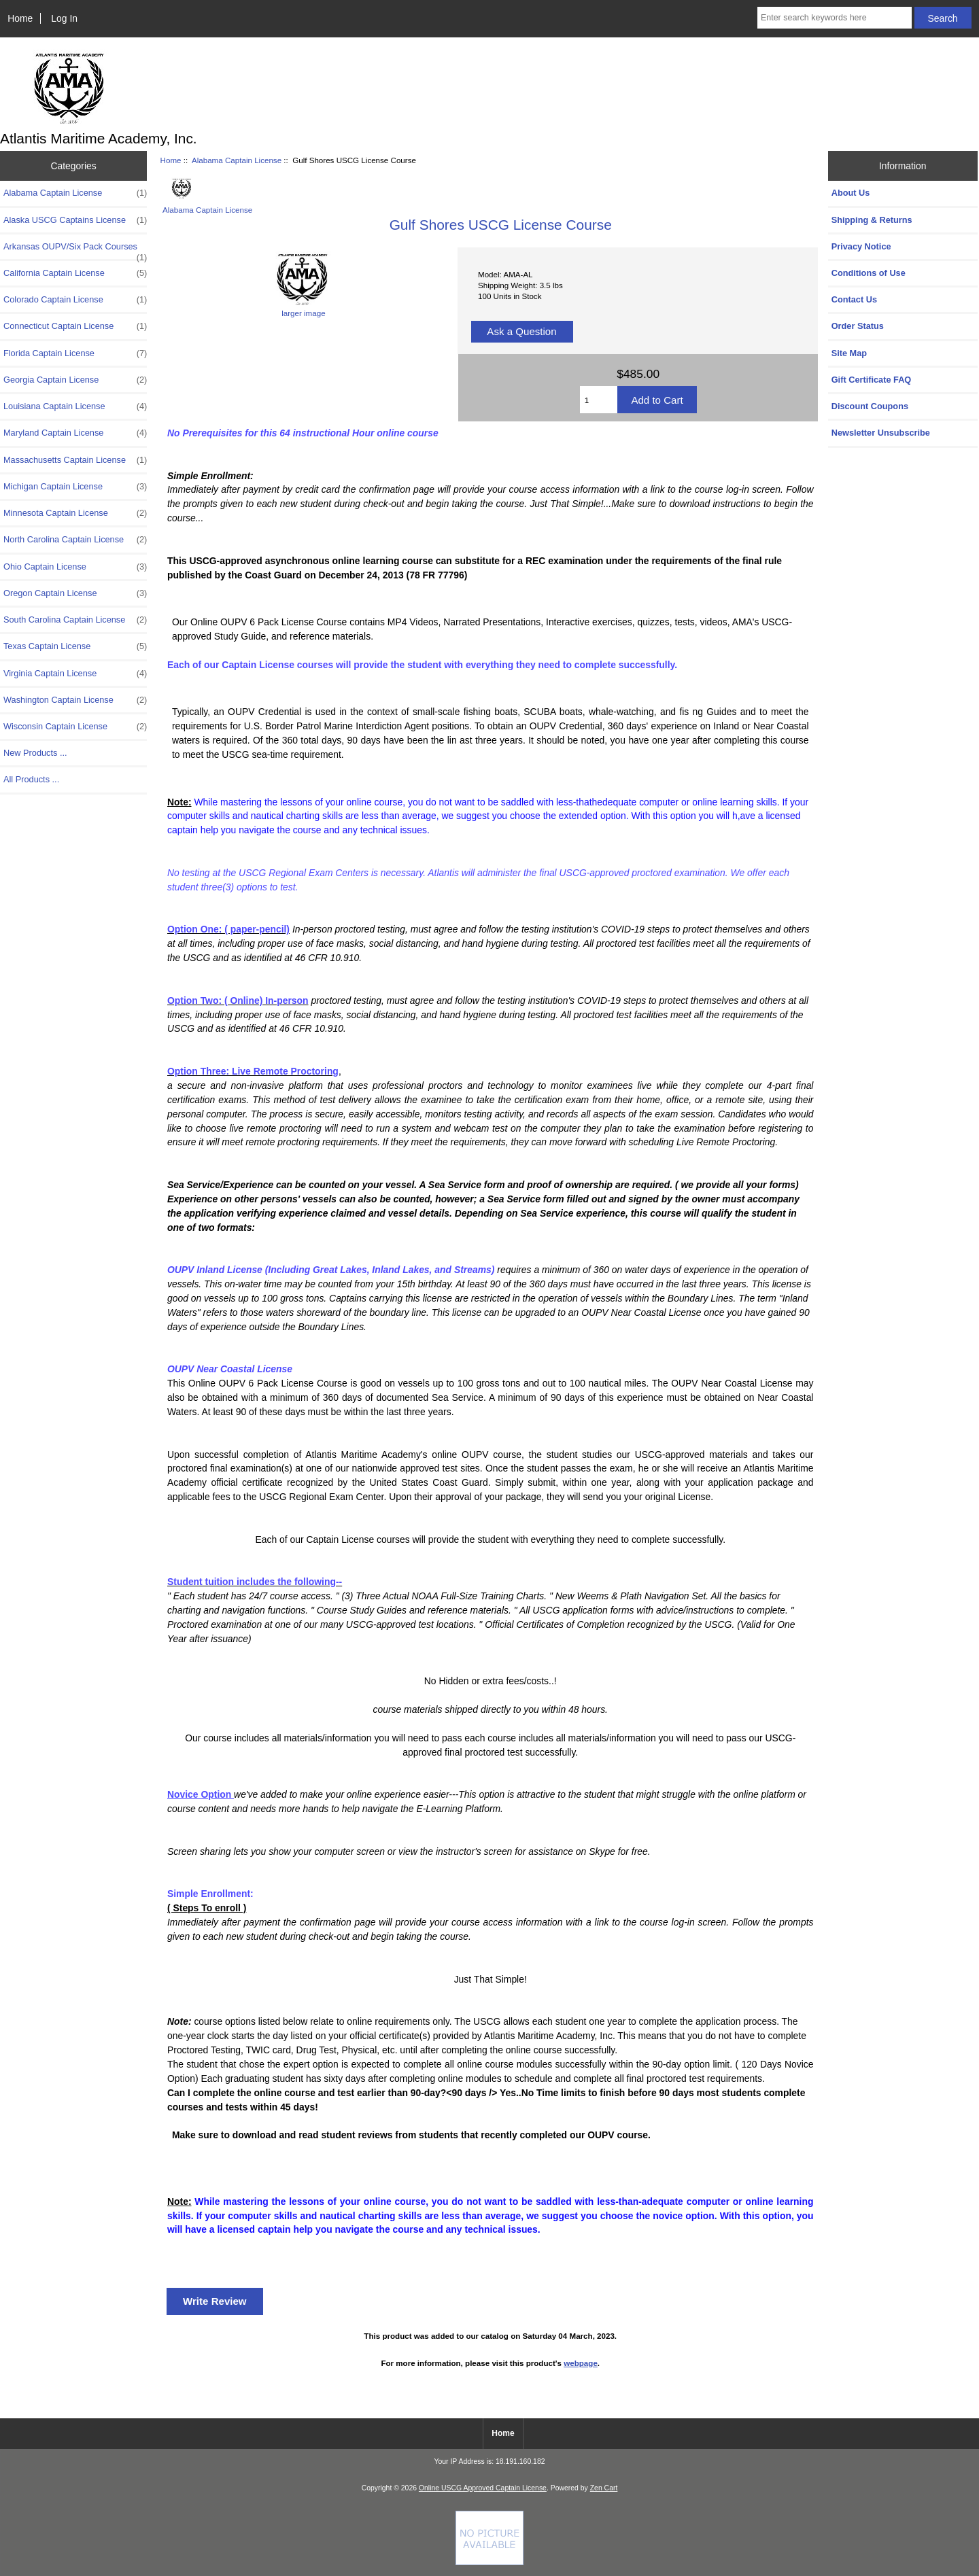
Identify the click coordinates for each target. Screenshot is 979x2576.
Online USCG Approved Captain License (483, 2488)
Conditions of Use (868, 273)
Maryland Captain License (75, 433)
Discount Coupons (869, 406)
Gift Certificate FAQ (871, 380)
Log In (64, 18)
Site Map (849, 353)
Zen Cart (604, 2488)
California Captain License (75, 273)
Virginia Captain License (75, 673)
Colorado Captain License (75, 299)
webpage (581, 2363)
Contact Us (854, 299)
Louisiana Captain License (75, 406)
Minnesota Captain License (75, 513)
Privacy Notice (861, 246)
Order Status (857, 326)
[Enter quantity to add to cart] (599, 399)
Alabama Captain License (236, 160)
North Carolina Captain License (75, 539)
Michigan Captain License (75, 486)
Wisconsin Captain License (75, 726)
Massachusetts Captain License (75, 460)
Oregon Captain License (75, 593)
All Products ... (31, 779)
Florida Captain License (75, 353)
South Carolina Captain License (75, 619)
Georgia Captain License (75, 380)
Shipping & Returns (871, 220)
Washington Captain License (75, 700)
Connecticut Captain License (75, 326)
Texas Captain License (75, 646)
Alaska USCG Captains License (75, 220)
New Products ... (35, 753)
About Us (850, 193)
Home (20, 18)
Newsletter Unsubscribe (880, 433)
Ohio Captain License (75, 566)
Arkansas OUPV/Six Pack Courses (75, 250)
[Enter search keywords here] (834, 18)
